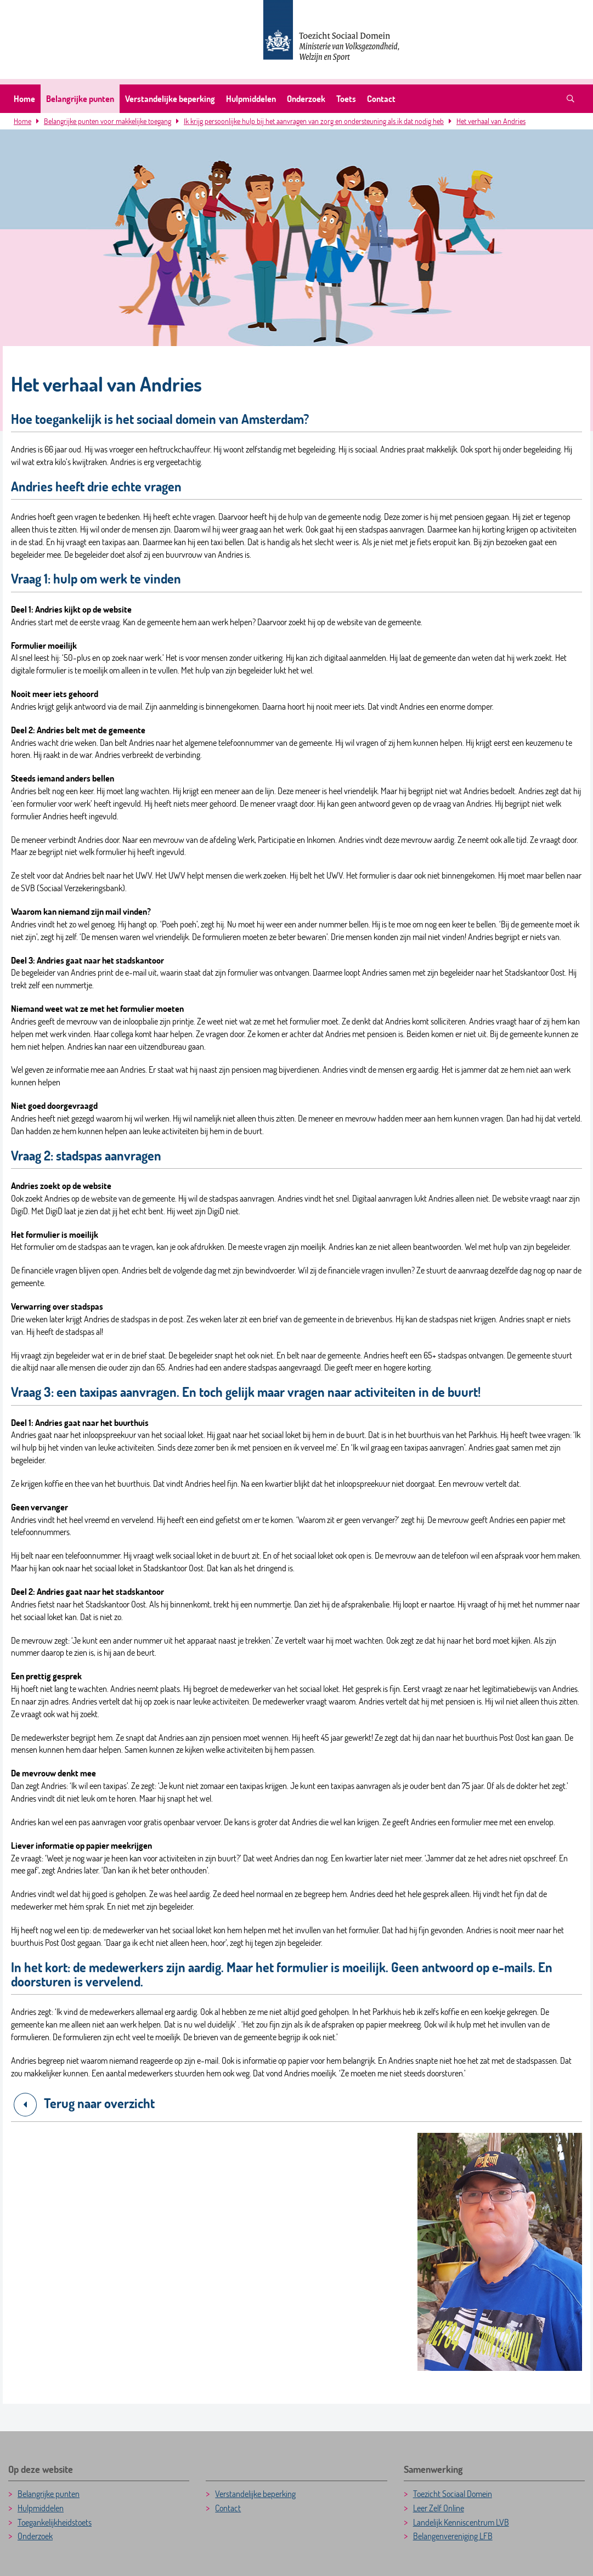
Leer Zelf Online (438, 2507)
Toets (346, 98)
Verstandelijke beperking (170, 98)
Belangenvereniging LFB (453, 2535)
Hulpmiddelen (251, 98)
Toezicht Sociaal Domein (452, 2493)
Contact (381, 98)
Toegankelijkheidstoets (55, 2522)
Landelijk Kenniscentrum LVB (461, 2522)
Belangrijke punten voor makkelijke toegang (107, 121)
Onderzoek (306, 98)
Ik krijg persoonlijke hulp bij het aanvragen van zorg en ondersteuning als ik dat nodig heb (314, 121)
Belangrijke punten (80, 98)
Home (24, 98)
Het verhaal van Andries (491, 121)
